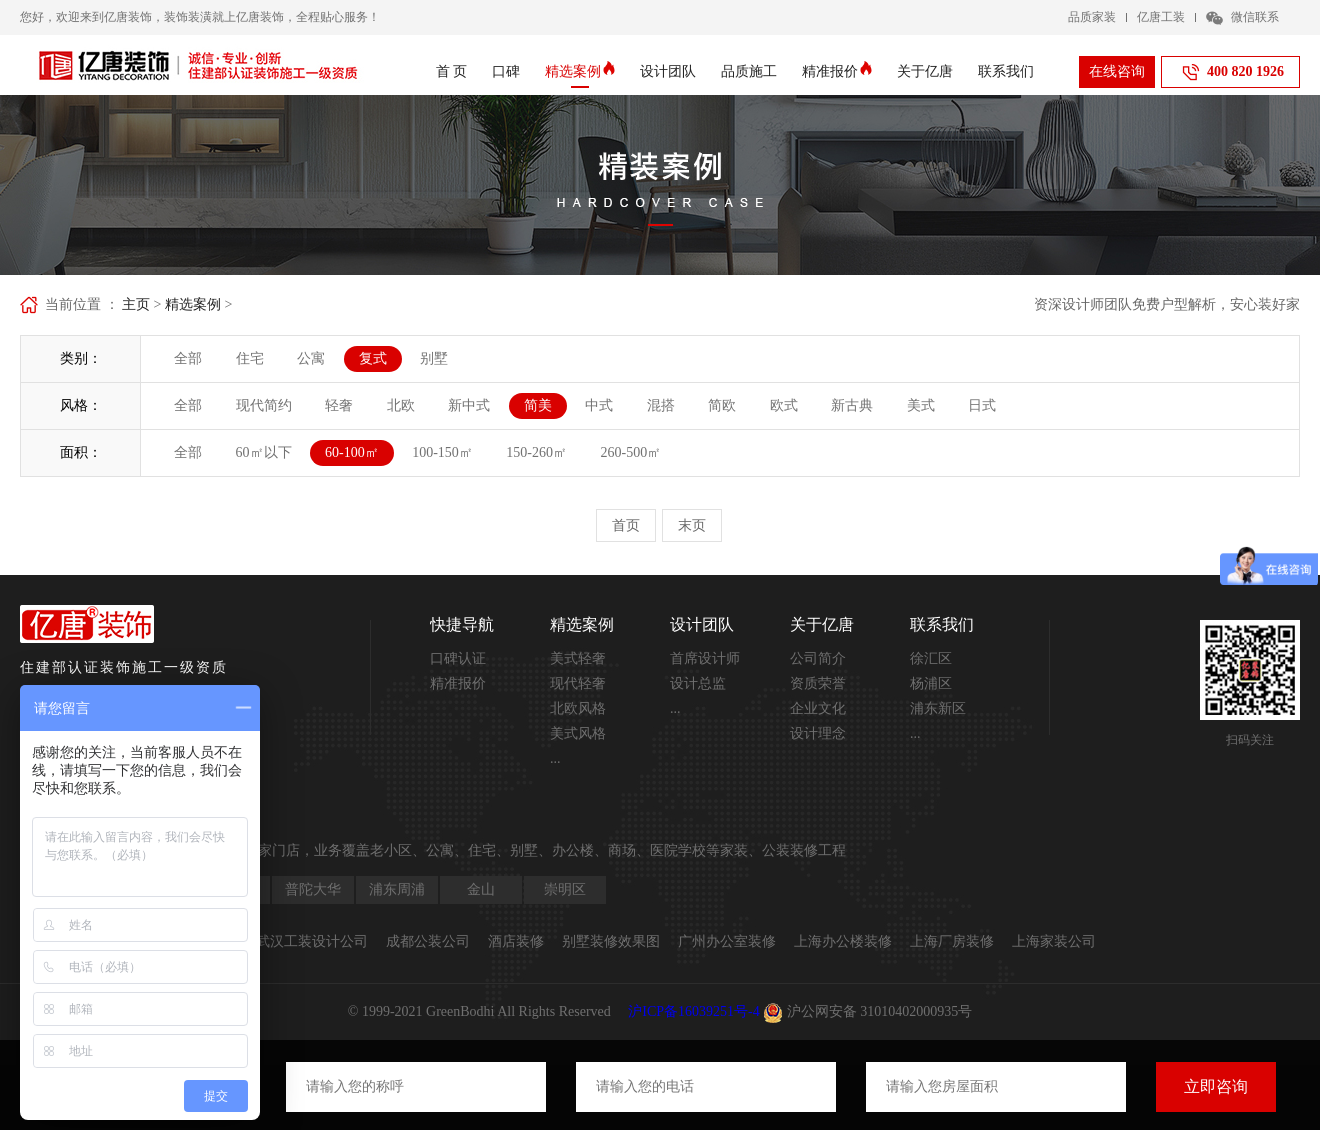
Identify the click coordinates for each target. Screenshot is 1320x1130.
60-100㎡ (352, 452)
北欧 (401, 405)
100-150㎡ (442, 452)
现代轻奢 (578, 683)
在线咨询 (1117, 71)
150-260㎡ (536, 452)
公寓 (311, 358)
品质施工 (749, 71)
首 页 (452, 71)
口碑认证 (458, 658)
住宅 (250, 358)
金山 (481, 889)
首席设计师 (705, 658)
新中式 (469, 405)
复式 (373, 358)
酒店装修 (516, 941)
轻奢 (339, 405)
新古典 (852, 405)
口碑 (506, 71)
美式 (921, 405)
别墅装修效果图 (611, 941)
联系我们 (1006, 71)
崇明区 (565, 889)
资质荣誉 (818, 683)
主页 (136, 304)
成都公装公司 (428, 941)
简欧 (722, 405)
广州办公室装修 (727, 941)
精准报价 (837, 72)
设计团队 (668, 71)
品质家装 (1092, 17)
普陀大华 (313, 889)
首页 (626, 525)
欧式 (784, 405)
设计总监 (698, 683)
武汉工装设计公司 (312, 941)
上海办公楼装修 (843, 941)
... (555, 758)
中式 (599, 405)
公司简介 (818, 658)
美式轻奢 (578, 658)
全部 (188, 358)
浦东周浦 (397, 889)
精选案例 (580, 72)
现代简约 (264, 405)
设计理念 (818, 733)
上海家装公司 (1054, 941)
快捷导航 (462, 624)
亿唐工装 (1161, 17)
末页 (692, 525)
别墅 (434, 358)
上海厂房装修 (952, 941)
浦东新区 (938, 708)
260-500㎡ (631, 452)
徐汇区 (931, 658)
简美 (538, 405)
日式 (982, 405)
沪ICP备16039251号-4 (693, 1011)
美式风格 (578, 733)
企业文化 (818, 708)
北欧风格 (578, 708)
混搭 (661, 405)
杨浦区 (931, 683)
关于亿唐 (925, 71)
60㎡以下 (264, 452)
